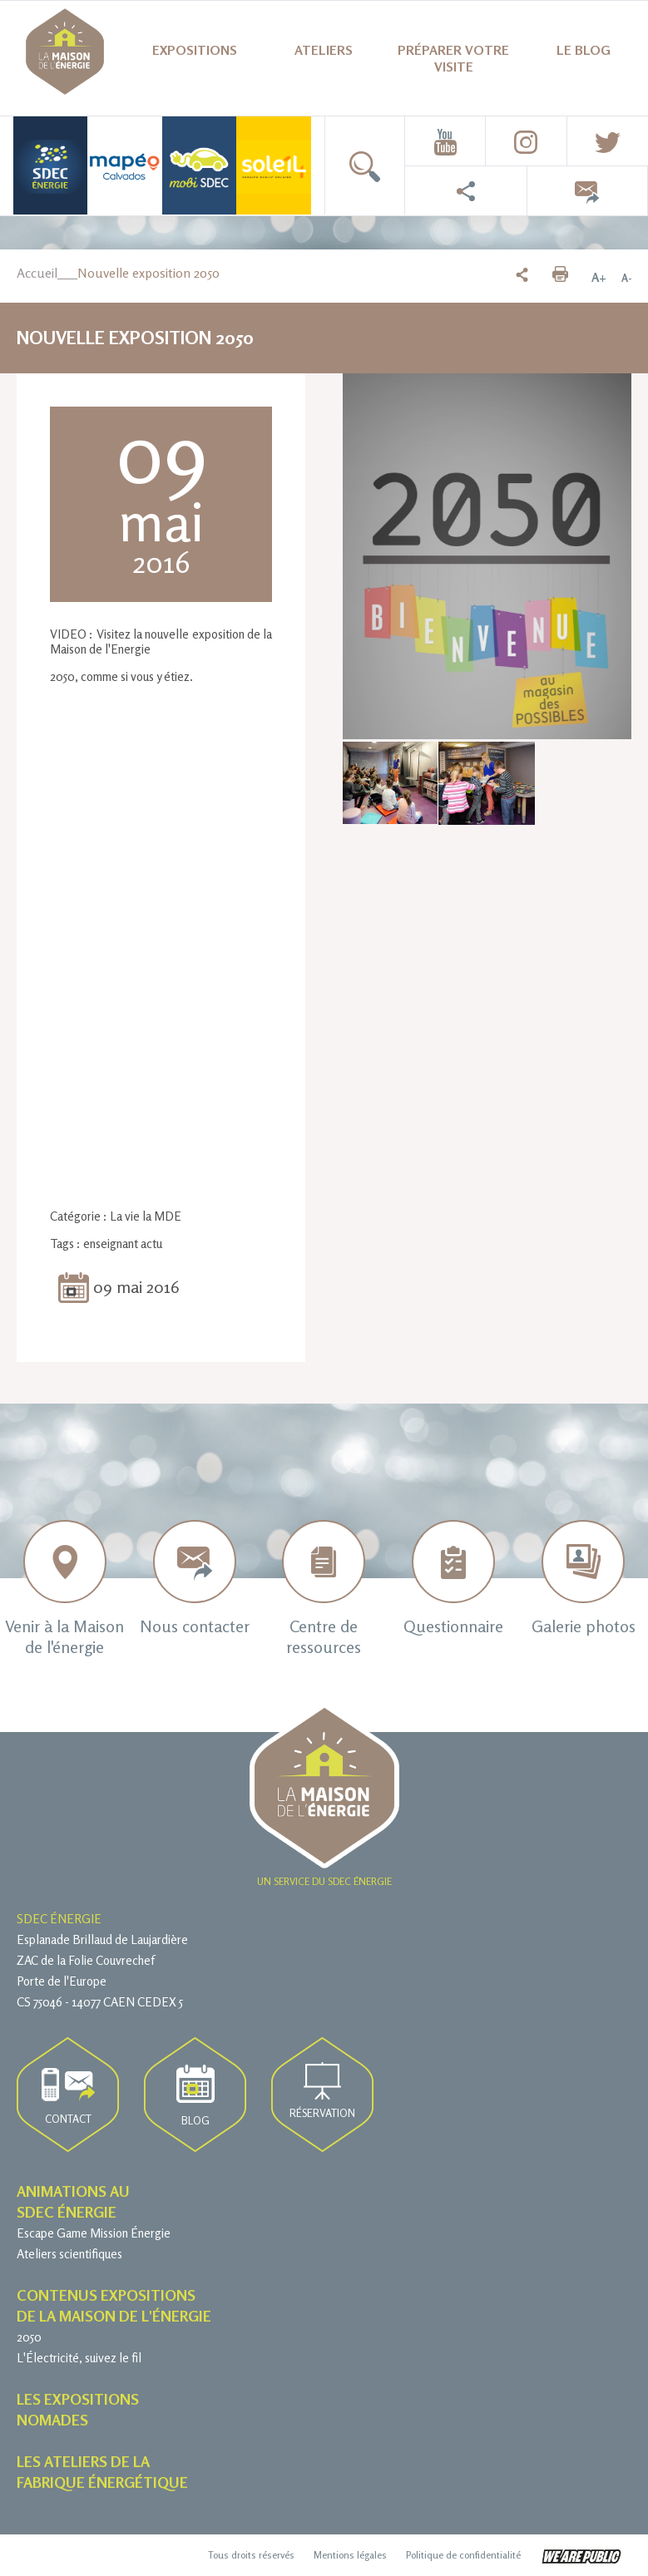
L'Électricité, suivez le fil (79, 2358)
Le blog (583, 50)
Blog (195, 2096)
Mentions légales (350, 2555)
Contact (68, 2096)
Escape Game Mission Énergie (94, 2233)
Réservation (322, 2091)
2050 (29, 2337)
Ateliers (323, 50)
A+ (598, 277)
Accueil (37, 272)
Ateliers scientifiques (69, 2254)
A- (626, 277)
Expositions (194, 50)
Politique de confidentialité (463, 2555)
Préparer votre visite (453, 58)
